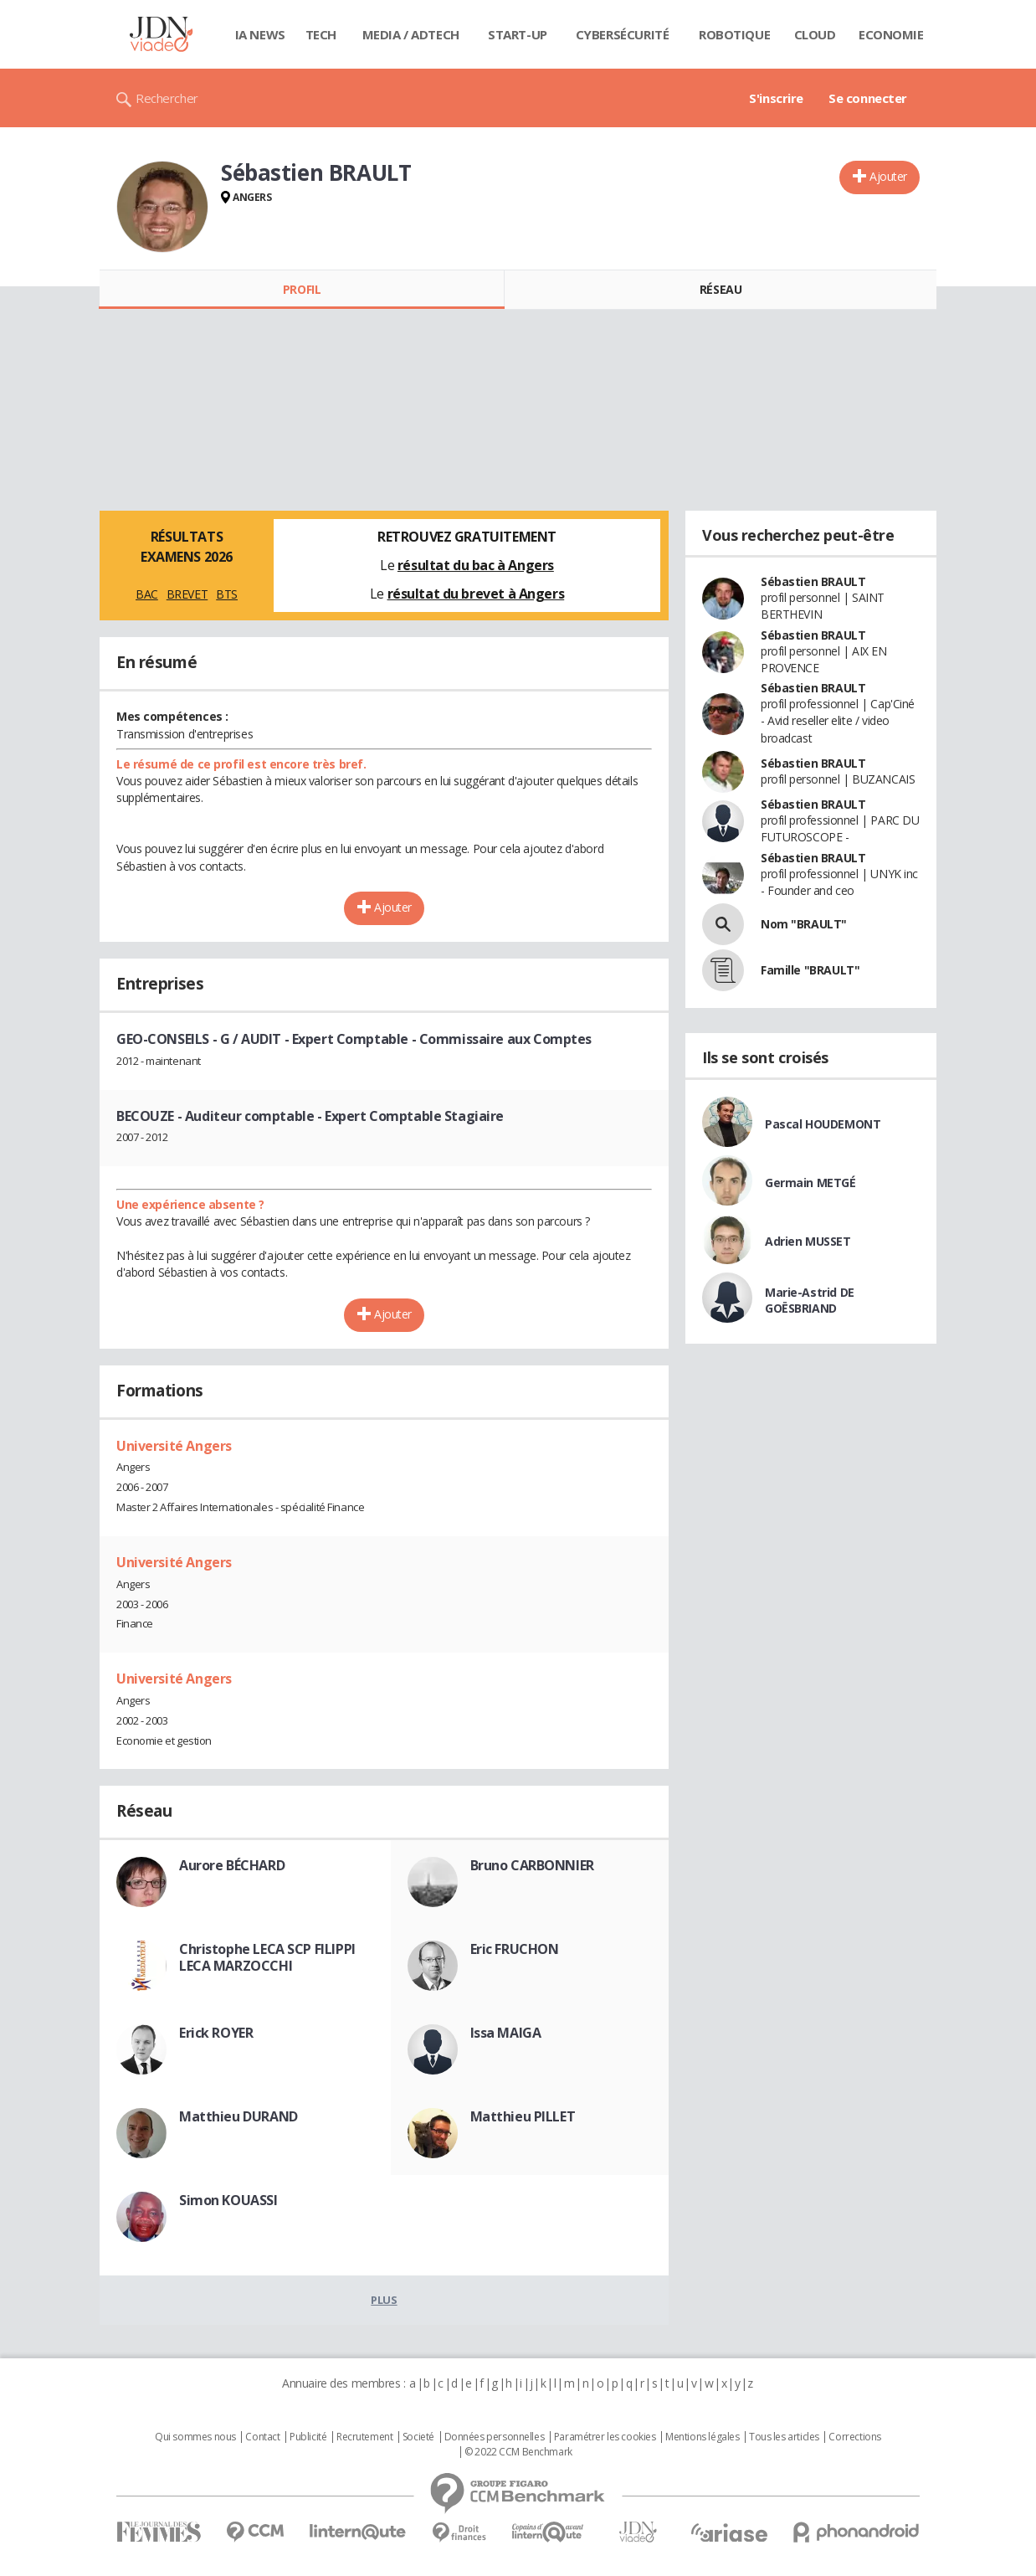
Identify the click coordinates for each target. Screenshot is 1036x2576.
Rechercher (167, 98)
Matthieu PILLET (523, 2116)
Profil (302, 289)
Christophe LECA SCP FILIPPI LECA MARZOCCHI (267, 1957)
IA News (260, 34)
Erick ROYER (216, 2032)
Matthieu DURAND (238, 2116)
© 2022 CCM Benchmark (518, 2452)
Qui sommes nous (195, 2437)
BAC (147, 594)
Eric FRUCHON (514, 1949)
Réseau (720, 289)
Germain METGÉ (810, 1182)
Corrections (854, 2437)
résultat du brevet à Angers (476, 593)
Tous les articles (784, 2437)
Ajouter (888, 176)
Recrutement (364, 2437)
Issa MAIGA (505, 2032)
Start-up (517, 34)
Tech (320, 34)
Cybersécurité (622, 34)
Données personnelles (494, 2437)
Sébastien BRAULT (813, 581)
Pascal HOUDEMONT (822, 1124)
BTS (227, 594)
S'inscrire (776, 98)
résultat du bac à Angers (475, 565)
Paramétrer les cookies (605, 2437)
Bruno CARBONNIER (532, 1865)
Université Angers (174, 1446)
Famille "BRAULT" (810, 970)
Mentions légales (702, 2437)
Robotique (734, 34)
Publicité (308, 2437)
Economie (891, 34)
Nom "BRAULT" (804, 924)
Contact (262, 2437)
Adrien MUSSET (808, 1241)
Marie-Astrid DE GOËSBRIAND (809, 1300)
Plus (384, 2299)
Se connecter (867, 98)
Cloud (815, 34)
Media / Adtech (410, 34)
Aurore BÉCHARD (232, 1865)
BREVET (187, 594)
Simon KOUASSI (228, 2200)
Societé (418, 2437)
